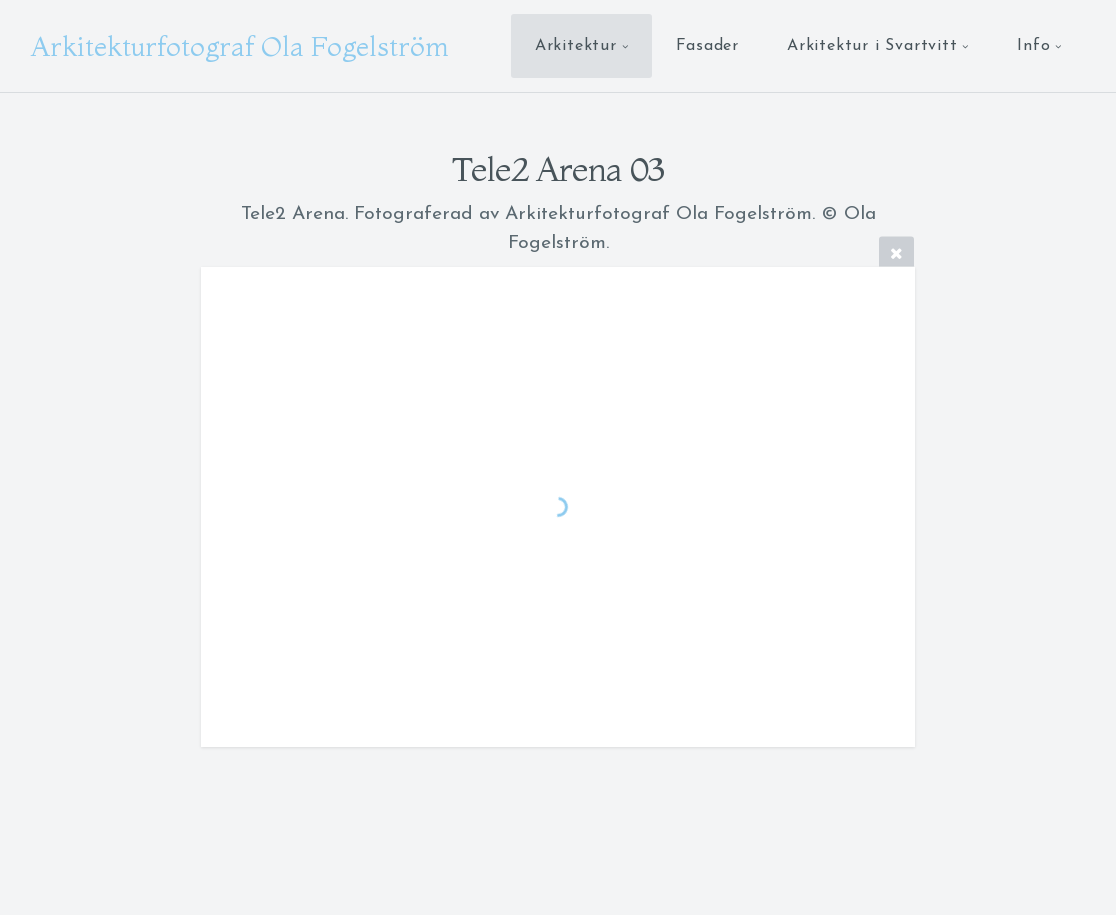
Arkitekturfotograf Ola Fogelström (239, 46)
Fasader (707, 46)
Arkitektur (576, 46)
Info (1033, 46)
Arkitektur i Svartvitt (872, 46)
